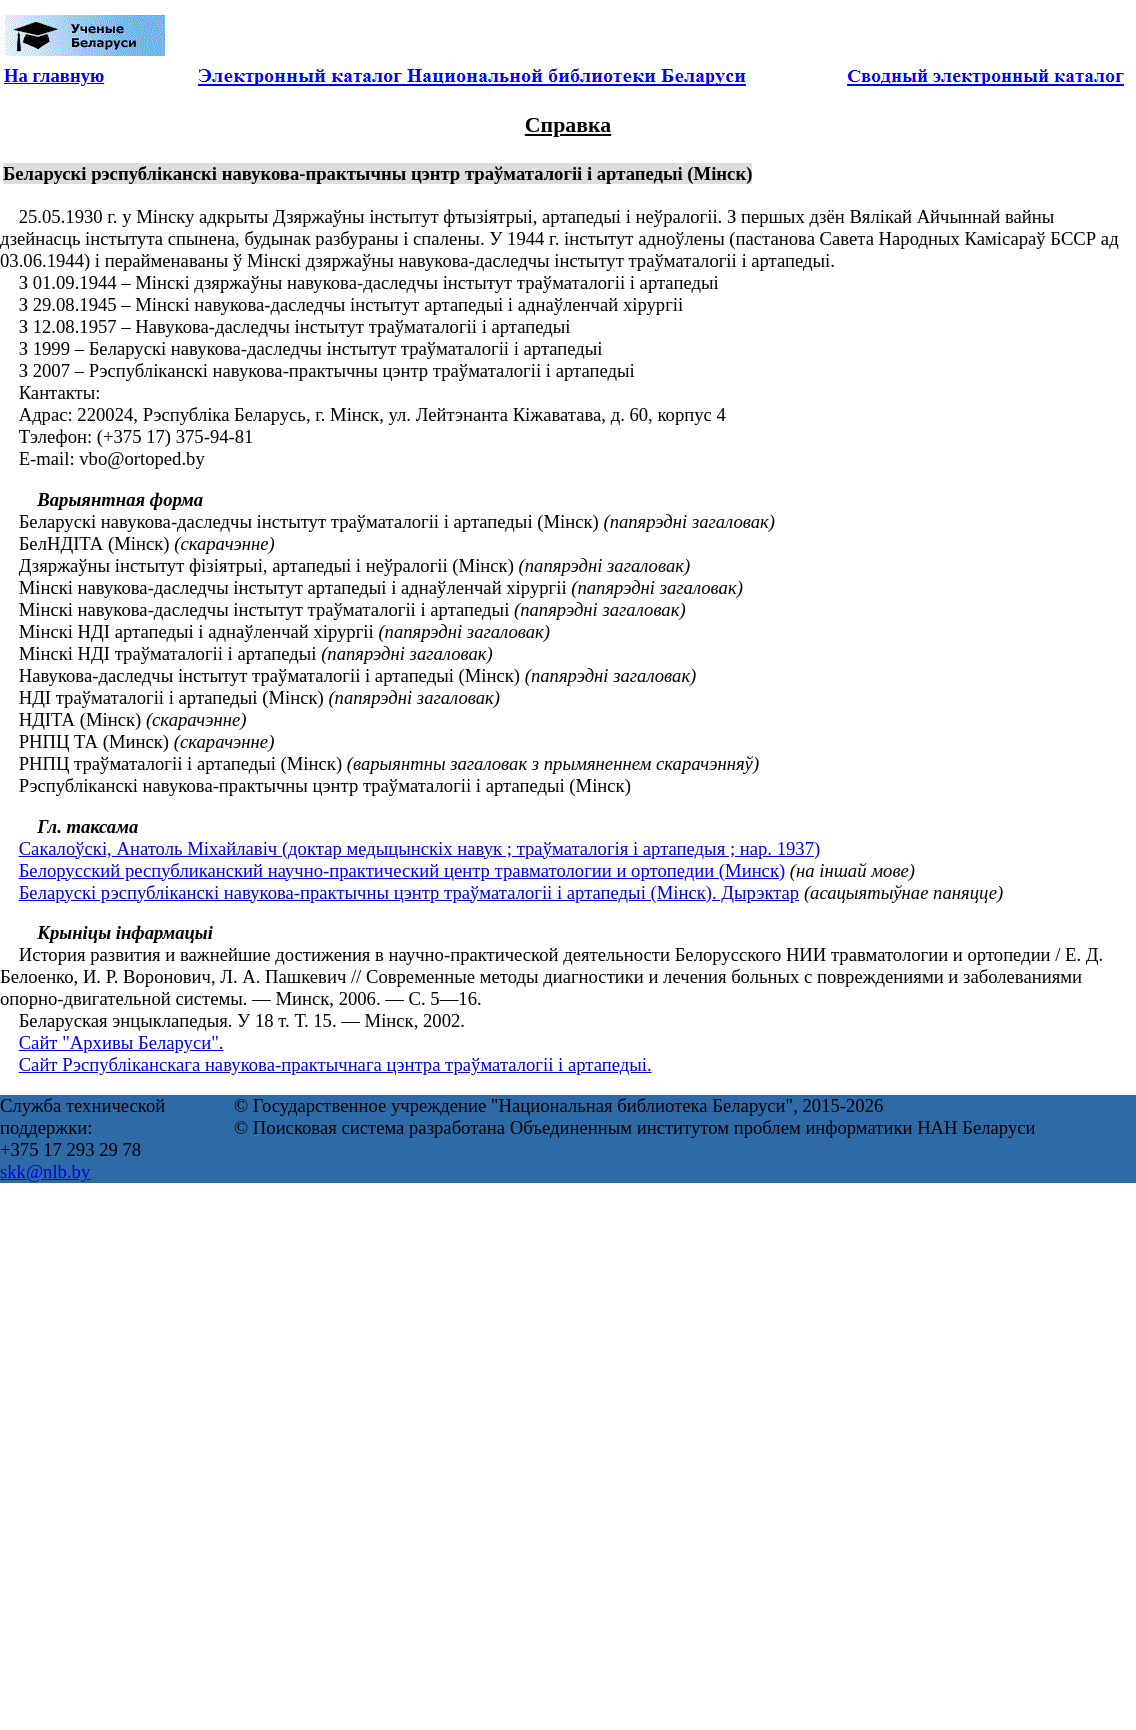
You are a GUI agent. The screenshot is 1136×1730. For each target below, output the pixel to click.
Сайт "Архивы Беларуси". (121, 1042)
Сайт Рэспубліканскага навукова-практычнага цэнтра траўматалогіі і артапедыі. (335, 1064)
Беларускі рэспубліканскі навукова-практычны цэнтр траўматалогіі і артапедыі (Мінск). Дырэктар (409, 892)
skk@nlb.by (45, 1171)
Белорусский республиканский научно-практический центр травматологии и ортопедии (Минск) (402, 870)
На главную (54, 75)
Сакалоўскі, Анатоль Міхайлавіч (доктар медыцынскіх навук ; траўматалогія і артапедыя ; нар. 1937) (420, 848)
